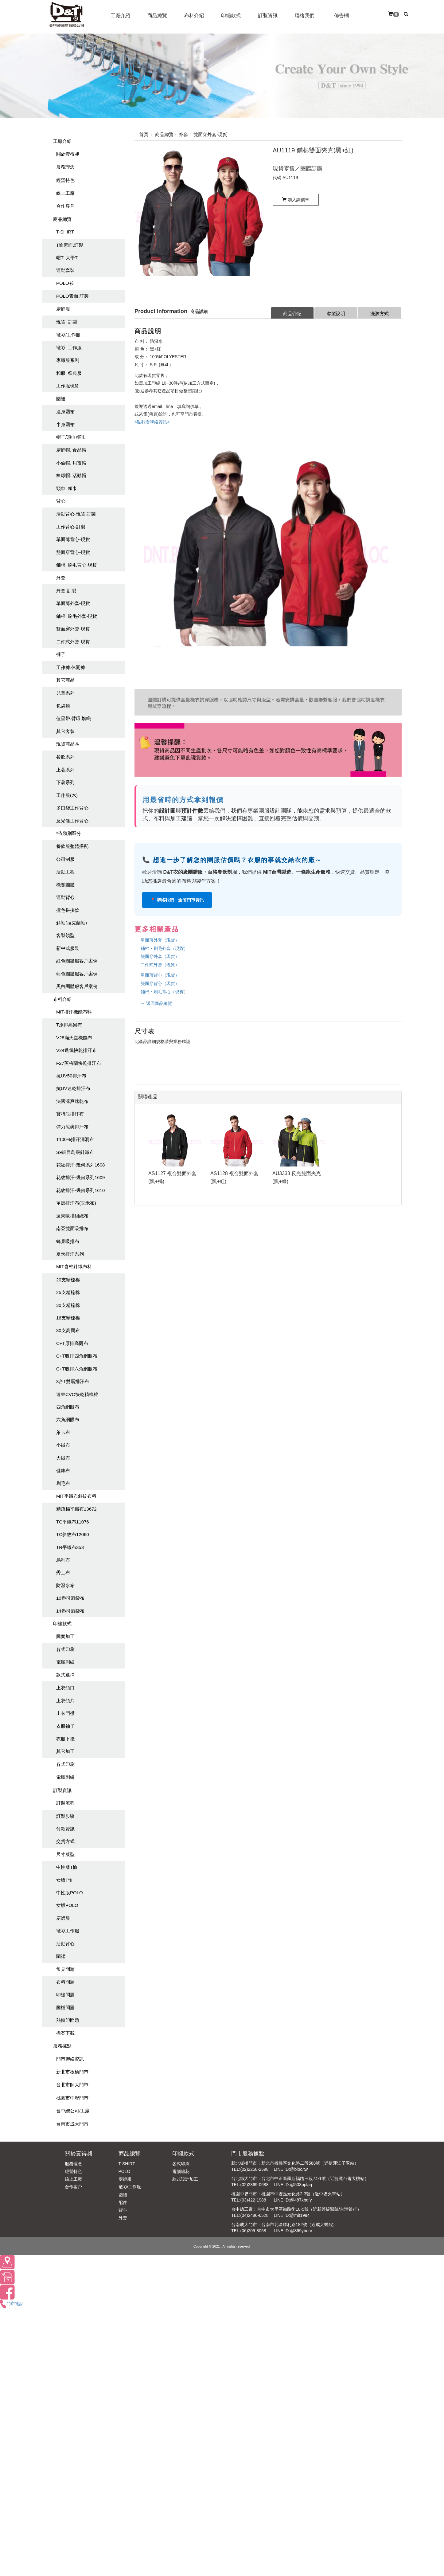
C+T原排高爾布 (72, 1343)
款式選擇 (65, 1674)
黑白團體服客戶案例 (77, 986)
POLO (124, 2171)
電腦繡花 (180, 2171)
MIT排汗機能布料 (74, 1011)
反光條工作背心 (72, 820)
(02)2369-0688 (254, 2184)
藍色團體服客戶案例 (77, 973)
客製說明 (336, 313)
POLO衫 (65, 283)
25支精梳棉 (68, 1292)
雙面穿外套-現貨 (73, 628)
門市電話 (12, 2303)
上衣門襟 (65, 1713)
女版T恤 (64, 1880)
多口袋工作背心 (72, 807)
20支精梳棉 (68, 1279)
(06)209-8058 (253, 2230)
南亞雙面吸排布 (72, 1228)
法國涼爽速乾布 (72, 1101)
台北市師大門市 (72, 2084)
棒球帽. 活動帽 (71, 475)
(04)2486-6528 (254, 2215)
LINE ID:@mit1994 (292, 2215)
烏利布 (63, 1559)
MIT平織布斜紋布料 (76, 1496)
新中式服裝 (67, 948)
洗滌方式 (379, 313)
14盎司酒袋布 (70, 1610)
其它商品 (65, 680)
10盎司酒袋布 (70, 1598)
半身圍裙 (65, 424)
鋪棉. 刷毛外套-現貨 (76, 616)
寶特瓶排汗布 (70, 1113)
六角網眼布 (67, 1419)
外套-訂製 (66, 590)
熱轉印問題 (67, 2020)
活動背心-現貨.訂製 (76, 513)
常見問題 (65, 1969)
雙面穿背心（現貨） (160, 983)
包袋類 (63, 705)
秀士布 (63, 1572)
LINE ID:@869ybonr (293, 2230)
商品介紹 (292, 313)
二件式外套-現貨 (73, 641)
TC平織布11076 (72, 1521)
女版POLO (67, 1905)
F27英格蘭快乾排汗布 (78, 1063)
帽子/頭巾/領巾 (71, 437)
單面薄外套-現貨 (73, 603)
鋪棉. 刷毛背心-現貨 (76, 564)
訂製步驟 (65, 1816)
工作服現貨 (67, 385)
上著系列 (65, 769)
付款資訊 (65, 1828)
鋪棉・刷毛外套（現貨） (164, 948)
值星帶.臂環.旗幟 (73, 718)
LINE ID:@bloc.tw (291, 2169)
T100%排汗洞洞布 (75, 1139)
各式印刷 (65, 1649)
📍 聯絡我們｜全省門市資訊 (177, 899)
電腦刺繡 (65, 1661)
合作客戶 (65, 206)
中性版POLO (69, 1892)
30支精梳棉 (68, 1305)
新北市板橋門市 (72, 2071)
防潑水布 (65, 1585)
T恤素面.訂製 (69, 245)
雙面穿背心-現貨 (73, 552)
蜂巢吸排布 (67, 1241)
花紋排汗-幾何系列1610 (80, 1190)
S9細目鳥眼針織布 (75, 1152)
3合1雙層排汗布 (72, 1381)
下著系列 (65, 782)
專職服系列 (67, 360)
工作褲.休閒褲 (70, 667)
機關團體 (65, 884)
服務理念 (65, 167)
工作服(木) (67, 795)
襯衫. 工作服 (69, 347)
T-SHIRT (65, 231)
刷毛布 (63, 1483)
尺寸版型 (65, 1854)
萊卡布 (63, 1432)
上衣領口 (65, 1687)
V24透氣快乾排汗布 (76, 1050)
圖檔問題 (65, 2007)
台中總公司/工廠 (73, 2110)
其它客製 (65, 731)
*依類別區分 (68, 833)
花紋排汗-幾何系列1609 (80, 1177)
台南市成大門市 (72, 2124)
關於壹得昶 (67, 154)
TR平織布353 (70, 1547)
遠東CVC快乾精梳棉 (77, 1394)
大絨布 (63, 1458)
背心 (60, 501)
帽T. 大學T (67, 257)
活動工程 (65, 871)
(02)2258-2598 (254, 2169)
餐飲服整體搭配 (72, 846)
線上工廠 (65, 193)
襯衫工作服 (67, 1930)
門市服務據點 (247, 2154)
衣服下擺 (65, 1738)
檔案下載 (65, 2033)
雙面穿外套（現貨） (160, 956)
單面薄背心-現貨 (73, 539)
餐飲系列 (65, 756)
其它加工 (65, 1751)
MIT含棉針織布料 (74, 1266)
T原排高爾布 (69, 1024)
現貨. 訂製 (66, 321)
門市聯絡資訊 (70, 2058)
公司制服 (65, 859)
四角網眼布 (67, 1407)
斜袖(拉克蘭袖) (71, 922)
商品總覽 (62, 219)
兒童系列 (65, 693)
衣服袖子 (65, 1726)
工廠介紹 (62, 141)
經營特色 (65, 180)
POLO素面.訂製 (72, 296)
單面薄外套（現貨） (160, 940)
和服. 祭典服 (69, 373)
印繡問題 (65, 1994)
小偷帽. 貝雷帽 (71, 462)
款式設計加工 (185, 2179)
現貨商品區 (67, 744)
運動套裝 (65, 270)
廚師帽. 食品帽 (71, 450)
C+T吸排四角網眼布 (76, 1356)
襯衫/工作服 (68, 334)
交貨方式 (65, 1841)
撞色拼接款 (67, 910)
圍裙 (60, 398)
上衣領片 (65, 1700)
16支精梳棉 (68, 1317)
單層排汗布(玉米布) (76, 1203)
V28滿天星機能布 (74, 1037)
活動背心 (65, 1943)
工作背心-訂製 (70, 526)
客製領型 (65, 935)
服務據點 (62, 2046)
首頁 (143, 134)
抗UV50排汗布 (71, 1075)
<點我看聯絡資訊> (151, 421)
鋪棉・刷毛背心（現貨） (164, 991)
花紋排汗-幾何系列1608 (80, 1164)
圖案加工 (65, 1636)
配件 (123, 2202)
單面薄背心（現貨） (160, 975)
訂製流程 (65, 1803)
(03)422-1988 (253, 2200)
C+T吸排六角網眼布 (76, 1368)
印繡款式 (62, 1623)
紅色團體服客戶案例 (77, 960)
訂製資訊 (62, 1790)
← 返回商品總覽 (156, 1003)
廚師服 (63, 309)
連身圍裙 (65, 411)
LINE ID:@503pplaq (293, 2184)
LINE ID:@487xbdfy (293, 2200)
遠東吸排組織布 (72, 1215)
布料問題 (65, 1982)
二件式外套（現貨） (160, 964)
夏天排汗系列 (70, 1254)
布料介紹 (62, 999)
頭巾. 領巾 (66, 488)
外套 (60, 577)
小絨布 (63, 1445)
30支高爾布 (68, 1330)
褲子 (60, 654)
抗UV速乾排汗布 (73, 1088)
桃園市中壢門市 (72, 2097)
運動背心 (65, 897)
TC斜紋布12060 (72, 1534)
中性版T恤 (66, 1867)
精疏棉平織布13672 (76, 1508)
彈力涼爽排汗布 (72, 1126)
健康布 (63, 1470)
